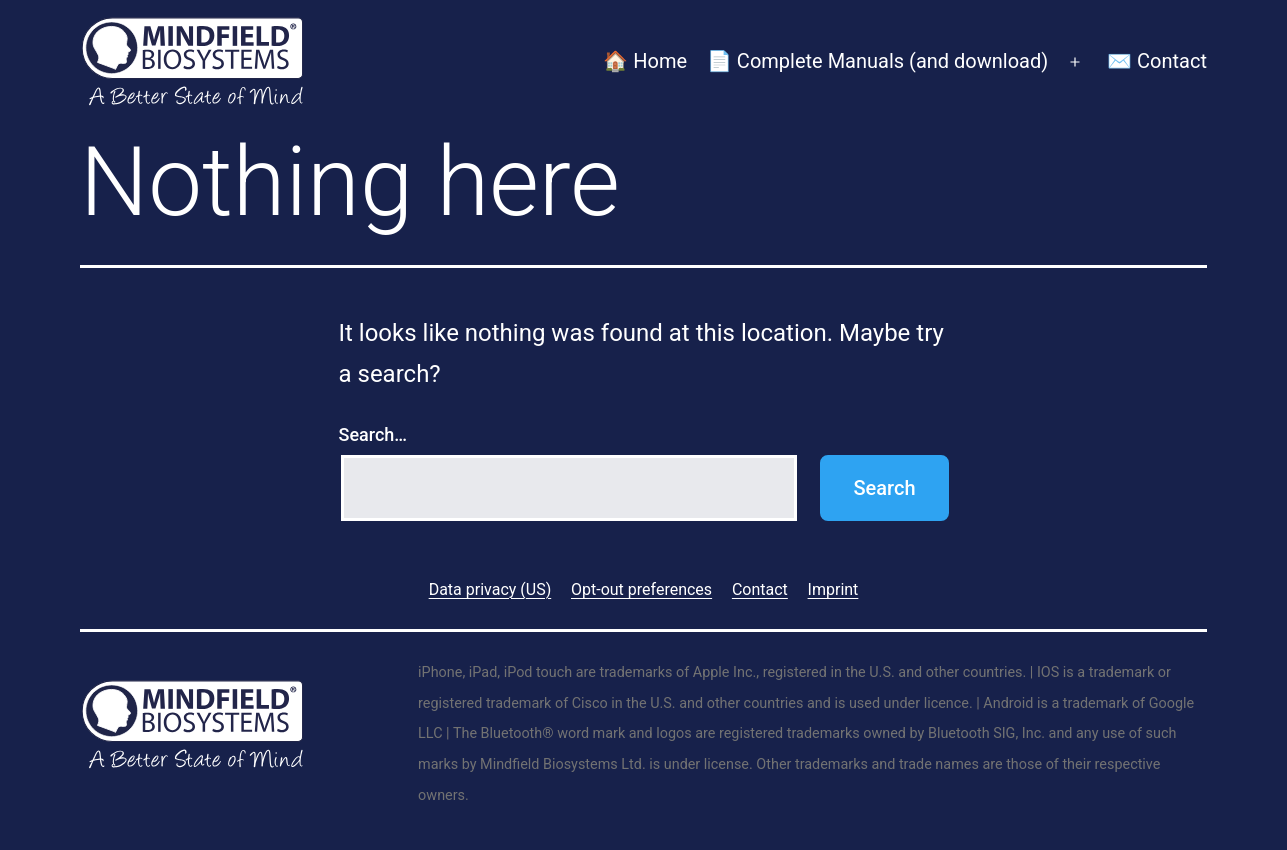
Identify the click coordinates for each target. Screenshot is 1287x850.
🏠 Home (645, 61)
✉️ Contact (1157, 61)
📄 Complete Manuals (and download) (877, 61)
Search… (373, 434)
